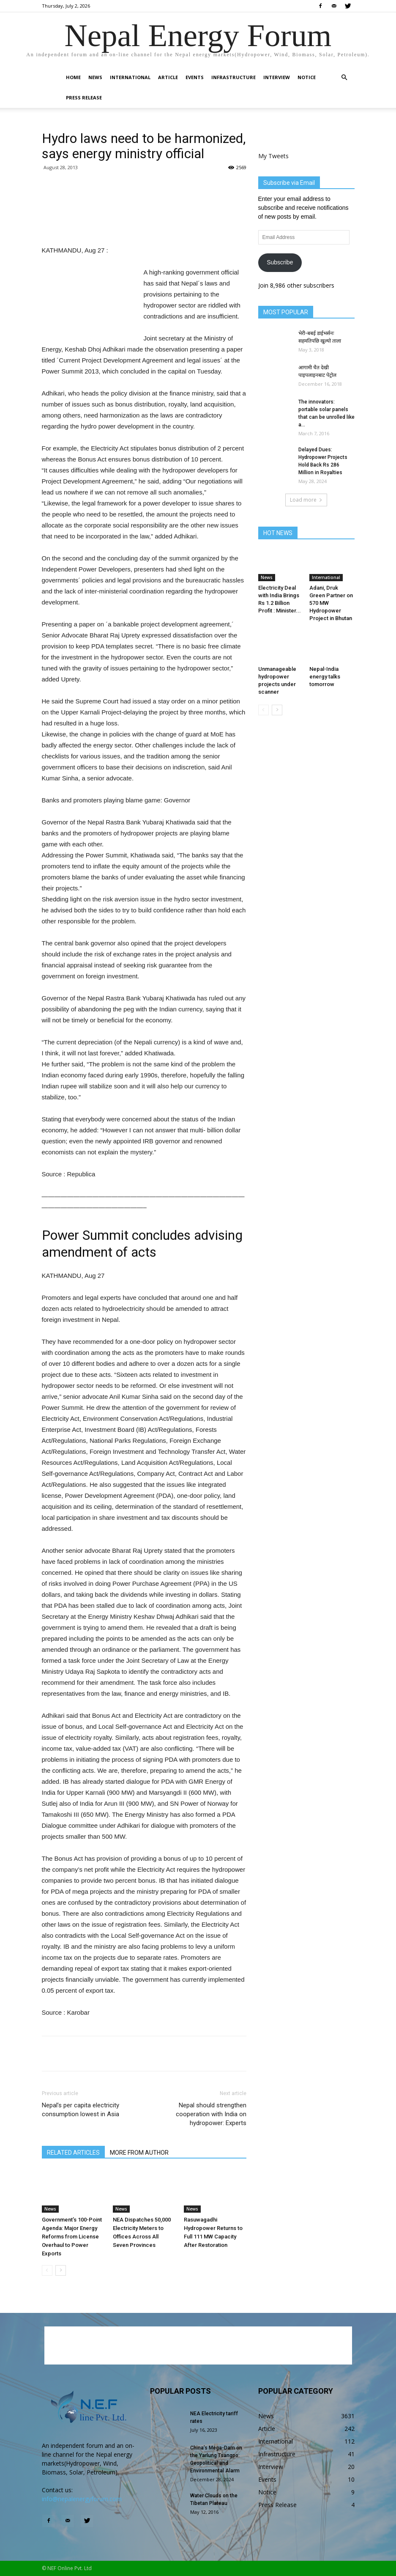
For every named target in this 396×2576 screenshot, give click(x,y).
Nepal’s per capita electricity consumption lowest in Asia (80, 2109)
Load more (306, 499)
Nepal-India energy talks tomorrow (324, 676)
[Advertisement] (144, 223)
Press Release (84, 97)
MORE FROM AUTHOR (139, 2152)
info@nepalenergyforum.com (82, 2499)
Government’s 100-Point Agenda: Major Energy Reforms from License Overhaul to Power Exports (72, 2236)
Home (73, 77)
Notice (307, 77)
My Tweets (273, 156)
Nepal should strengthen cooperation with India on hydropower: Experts (211, 2114)
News (95, 77)
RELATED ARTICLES (73, 2152)
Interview (276, 77)
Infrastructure (233, 77)
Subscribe (280, 262)
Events (195, 77)
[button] (344, 78)
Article (168, 77)
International (130, 77)
